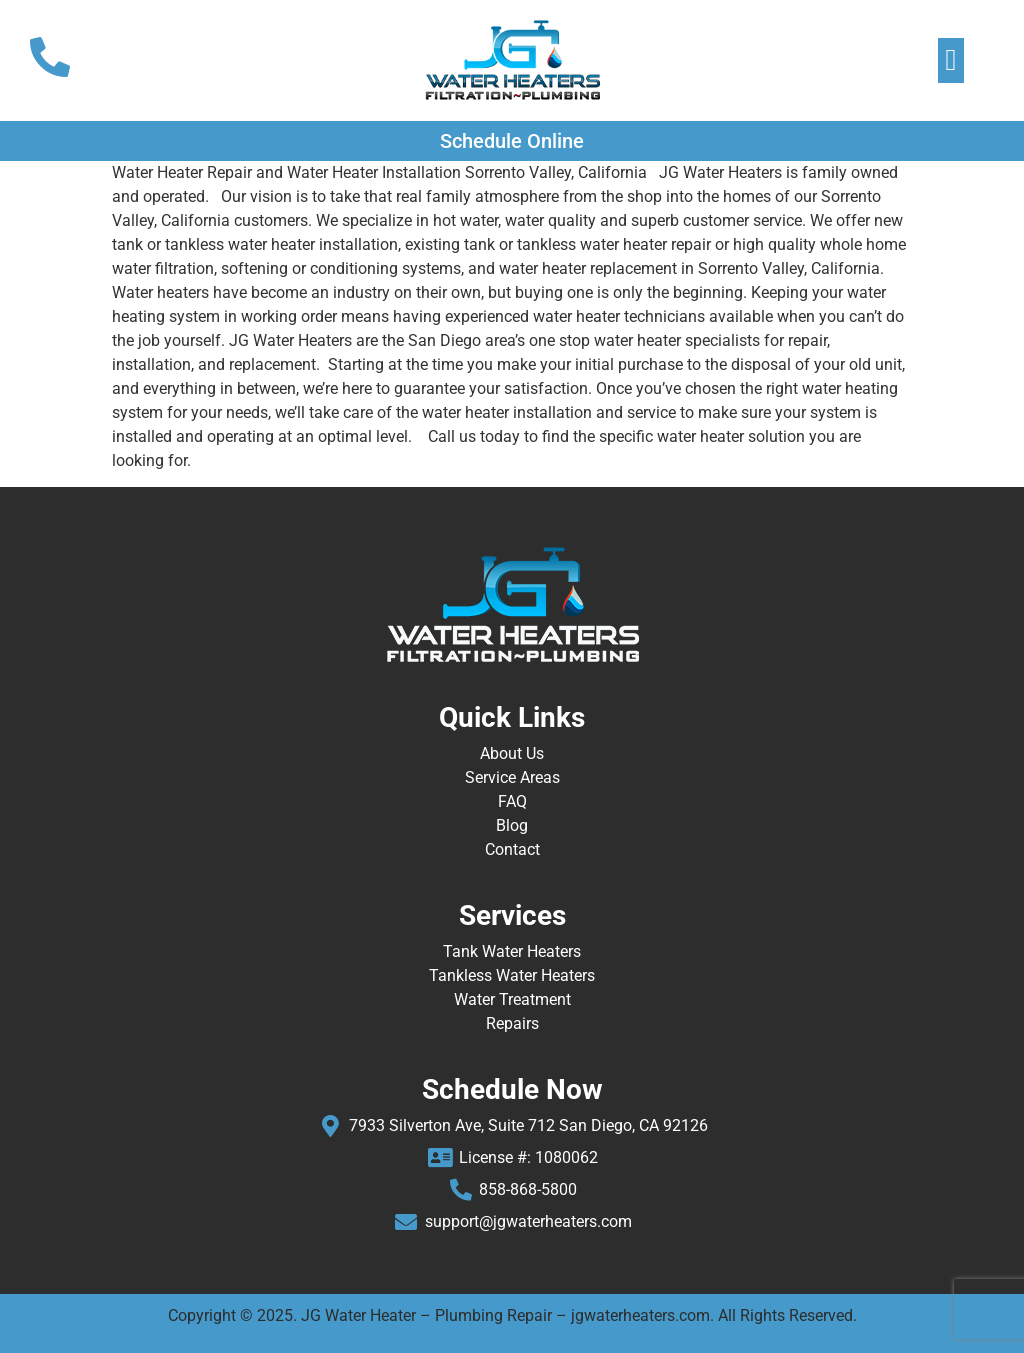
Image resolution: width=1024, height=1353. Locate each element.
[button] (951, 60)
